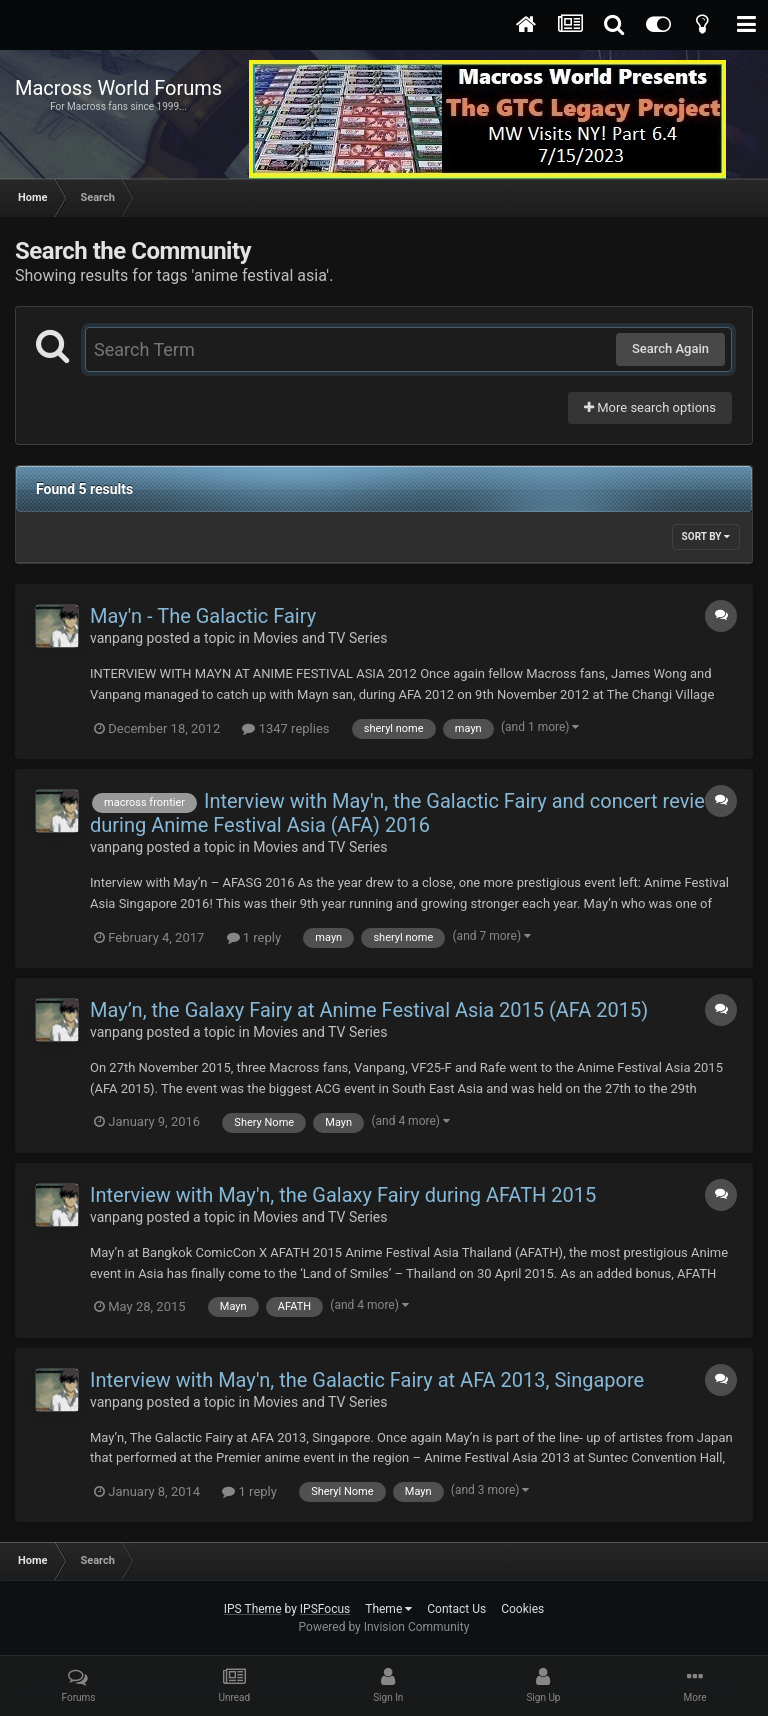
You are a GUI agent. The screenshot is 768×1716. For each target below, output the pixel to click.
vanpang (116, 638)
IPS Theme (253, 1609)
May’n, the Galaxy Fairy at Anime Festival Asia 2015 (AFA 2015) (369, 1010)
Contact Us (456, 1609)
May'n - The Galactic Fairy (203, 616)
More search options (650, 407)
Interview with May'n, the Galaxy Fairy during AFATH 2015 (343, 1195)
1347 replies (285, 728)
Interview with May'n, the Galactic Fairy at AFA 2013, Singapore (367, 1380)
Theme (388, 1609)
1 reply (254, 937)
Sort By (706, 536)
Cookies (522, 1609)
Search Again (670, 348)
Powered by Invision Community (384, 1627)
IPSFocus (325, 1609)
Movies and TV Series (320, 638)
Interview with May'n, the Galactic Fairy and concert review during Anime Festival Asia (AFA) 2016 (405, 813)
